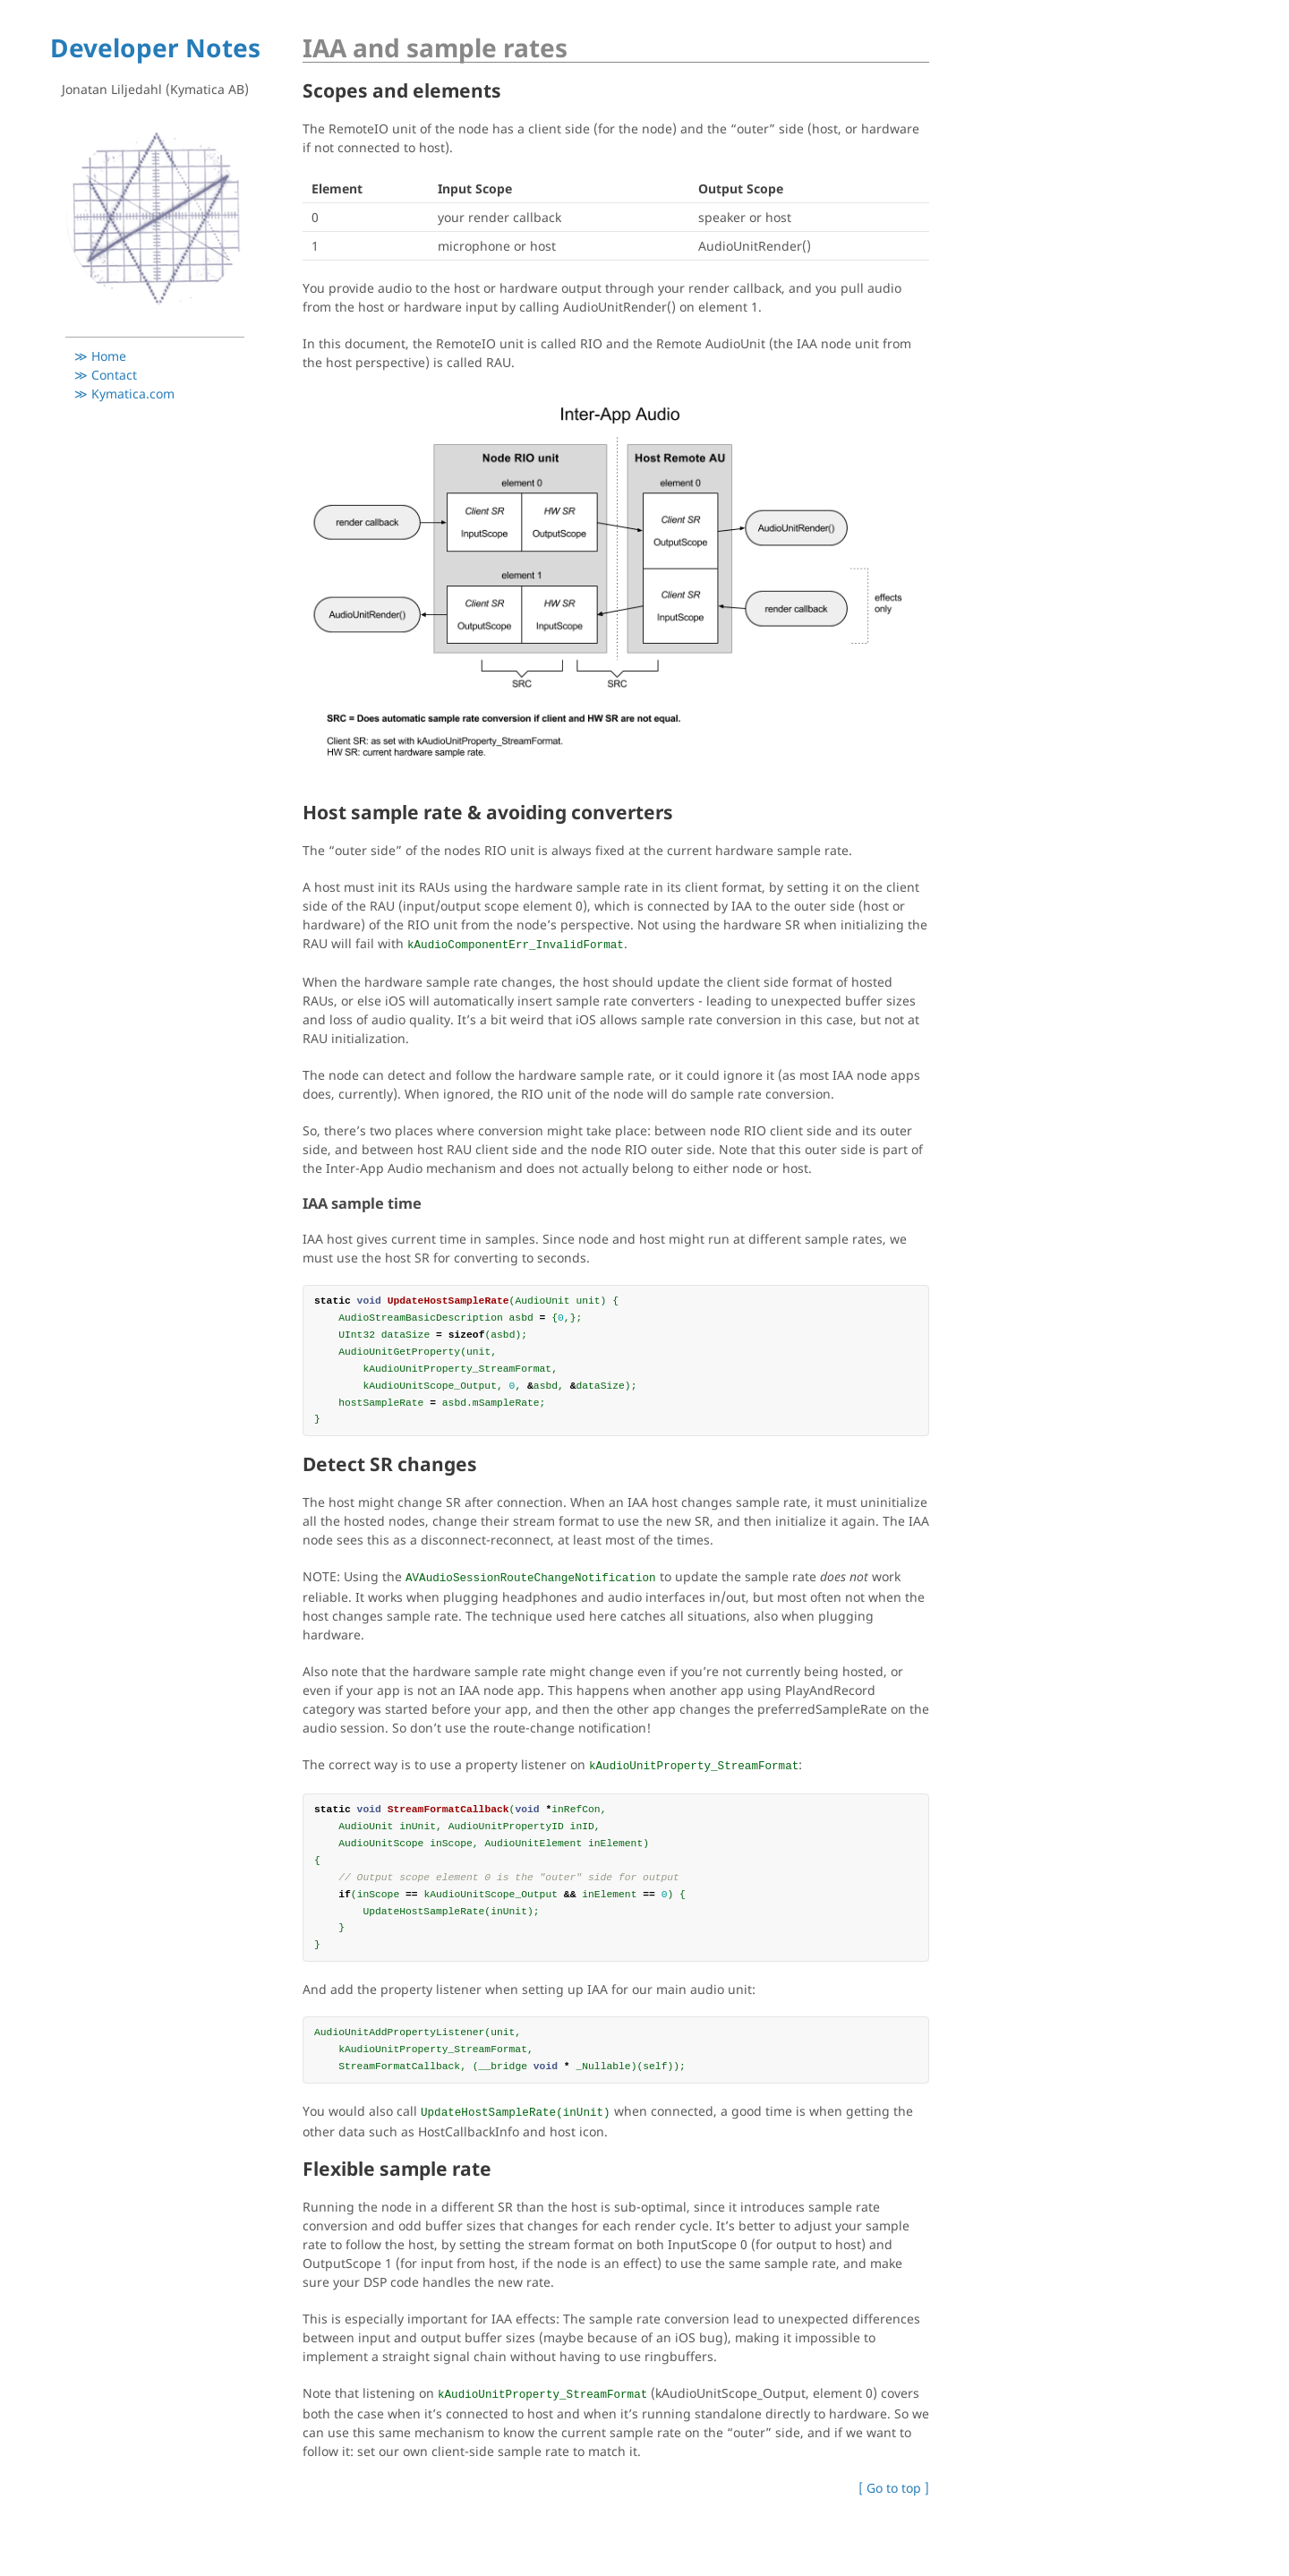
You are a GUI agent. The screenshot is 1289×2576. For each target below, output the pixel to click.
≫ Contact (105, 374)
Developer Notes (155, 47)
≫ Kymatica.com (124, 393)
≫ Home (100, 355)
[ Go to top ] (893, 2487)
